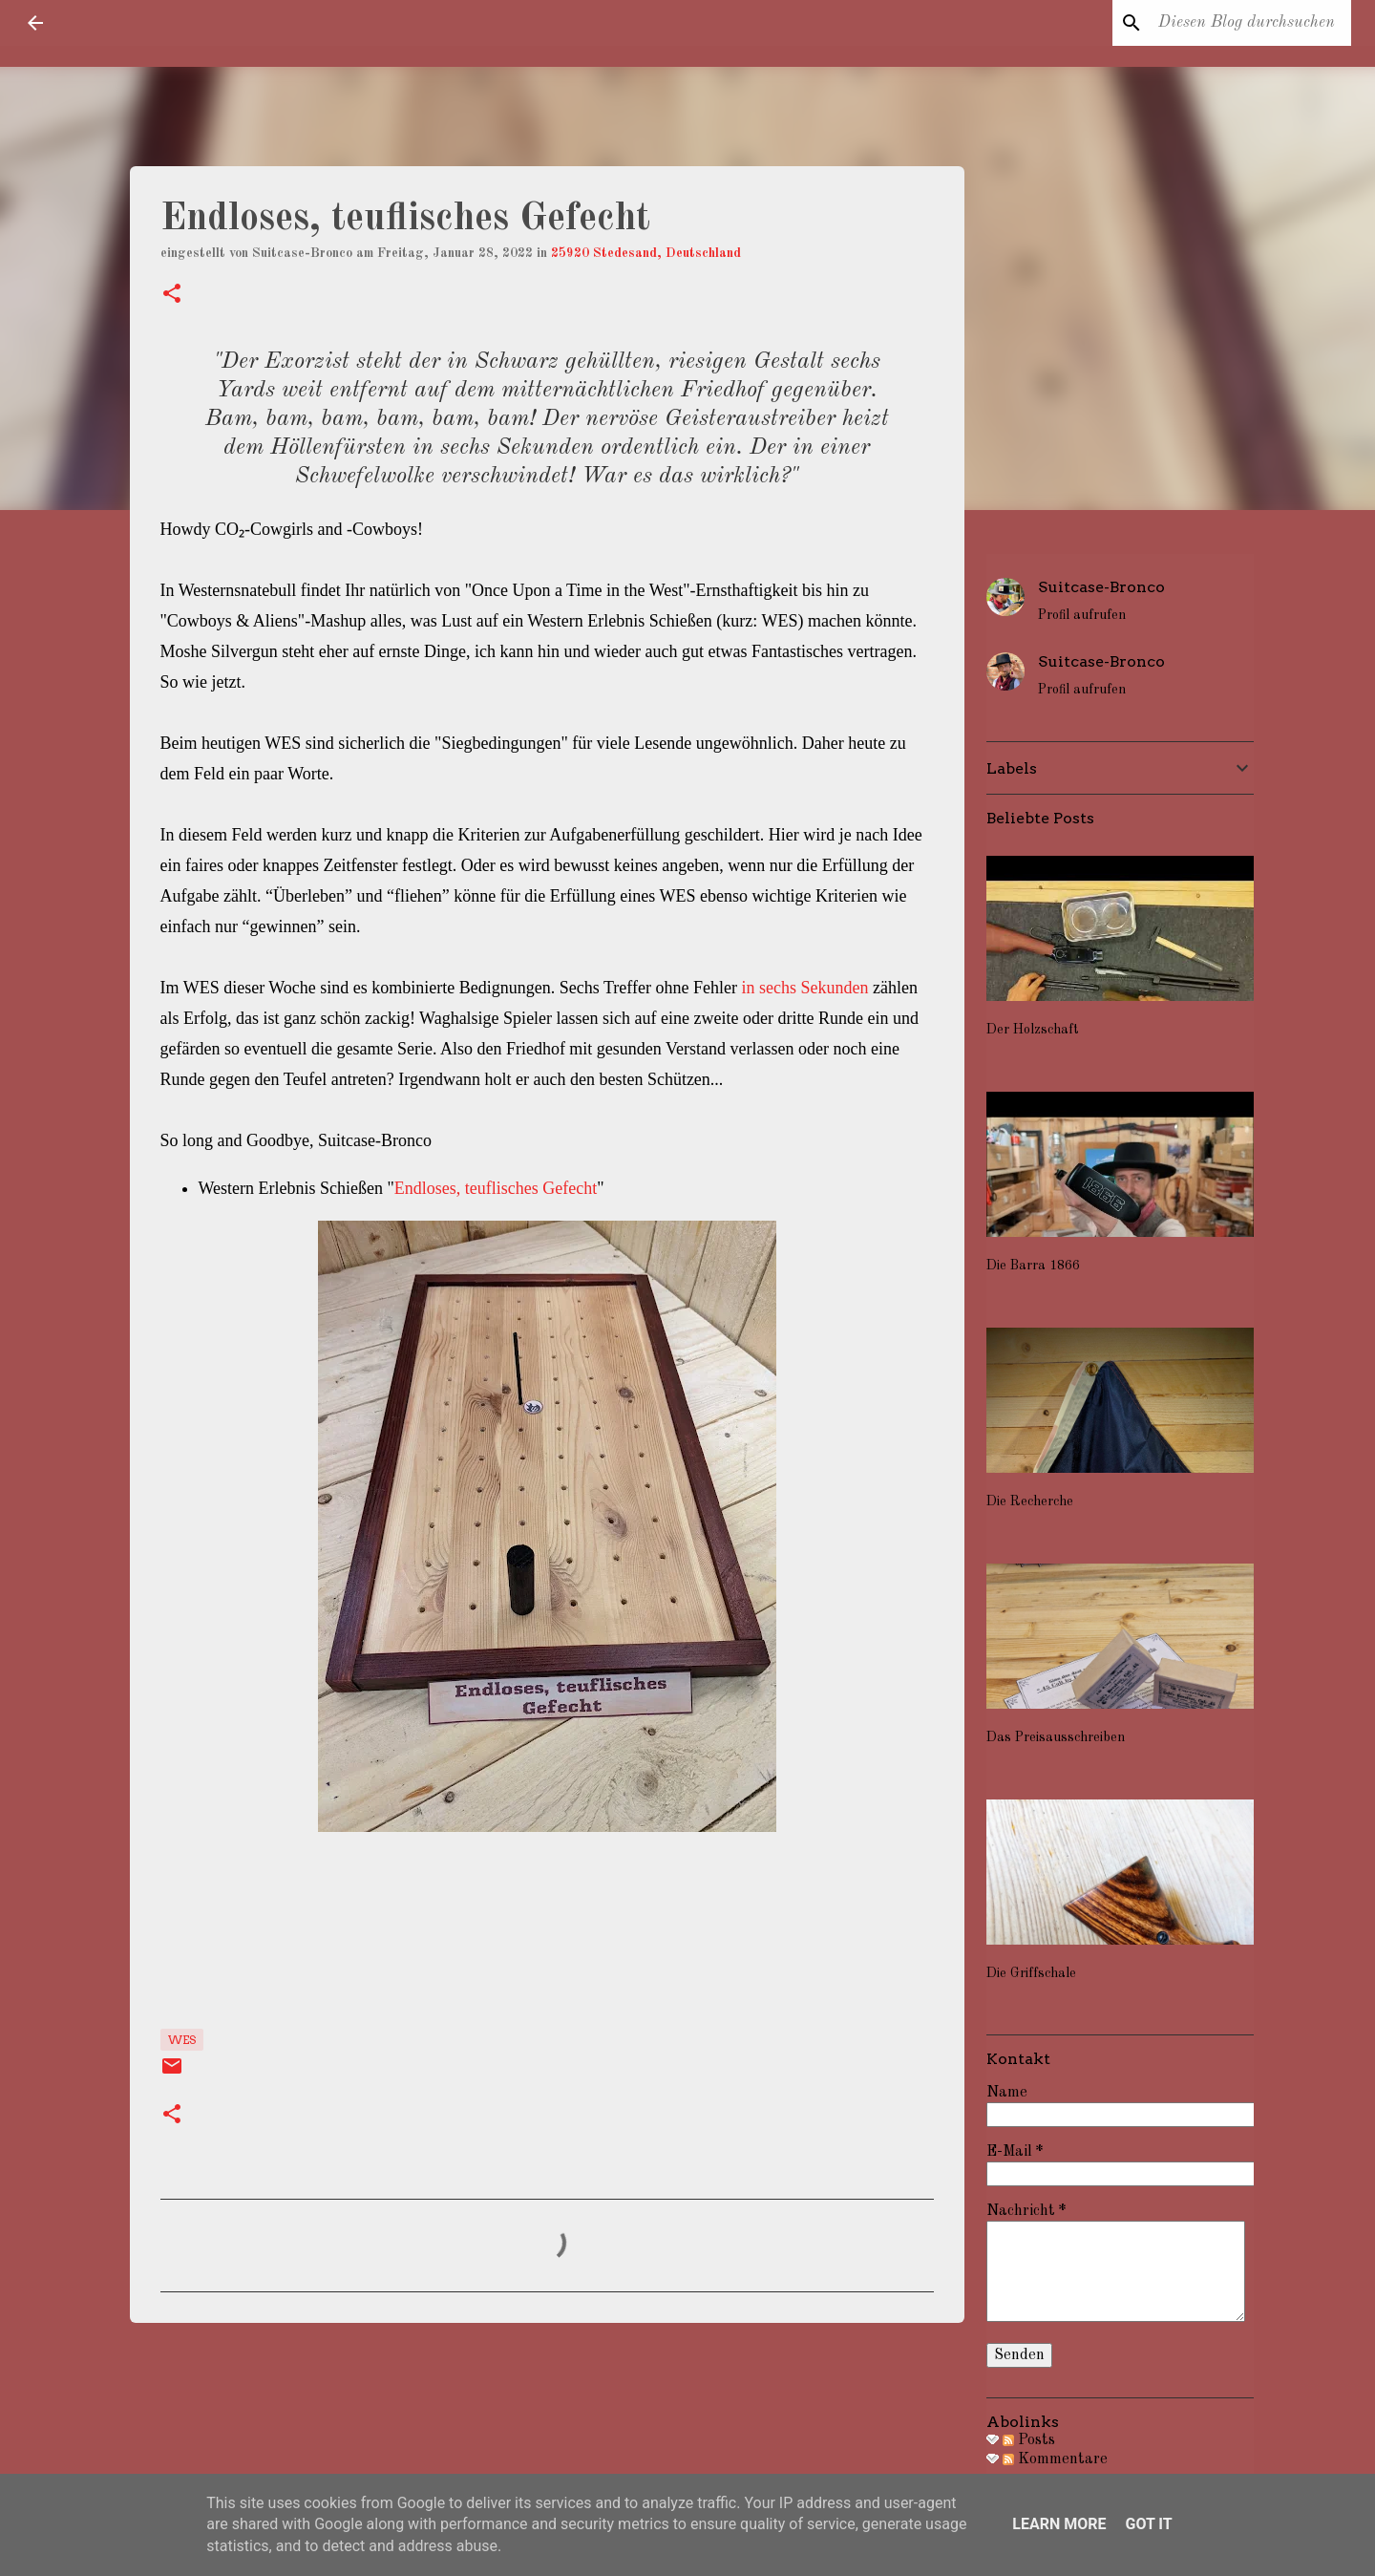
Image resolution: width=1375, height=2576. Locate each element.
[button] (171, 295)
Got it (1148, 2524)
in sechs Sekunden (804, 987)
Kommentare (1055, 2459)
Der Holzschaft (1032, 1029)
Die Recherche (1029, 1501)
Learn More (1059, 2524)
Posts (1029, 2440)
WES (182, 2040)
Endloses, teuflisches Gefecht (495, 1188)
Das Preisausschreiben (1055, 1737)
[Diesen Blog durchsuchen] (1251, 23)
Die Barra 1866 (1033, 1265)
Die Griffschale (1031, 1973)
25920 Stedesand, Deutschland (646, 253)
